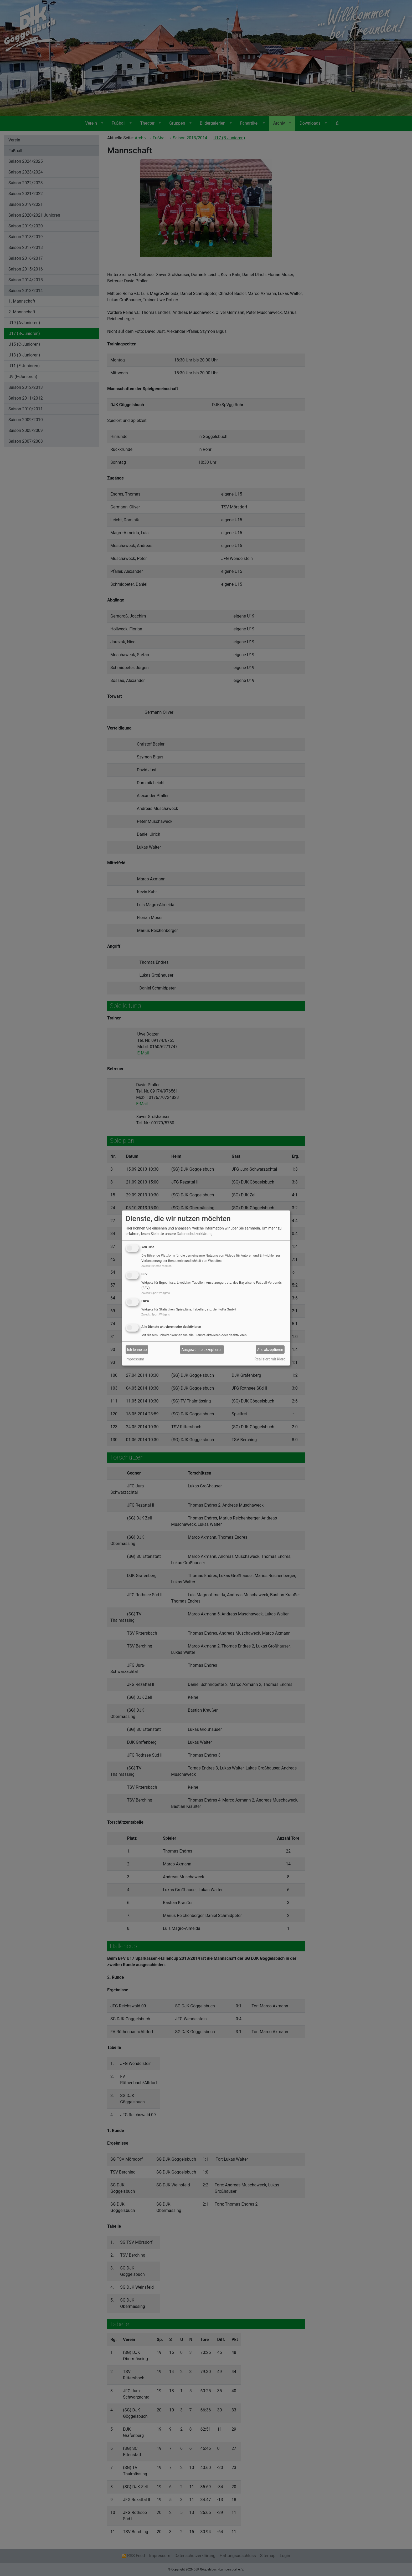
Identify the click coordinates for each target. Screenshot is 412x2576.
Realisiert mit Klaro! (270, 1359)
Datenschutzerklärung (195, 1234)
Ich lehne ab (137, 1349)
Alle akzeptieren (270, 1349)
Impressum (135, 1359)
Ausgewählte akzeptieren (202, 1349)
